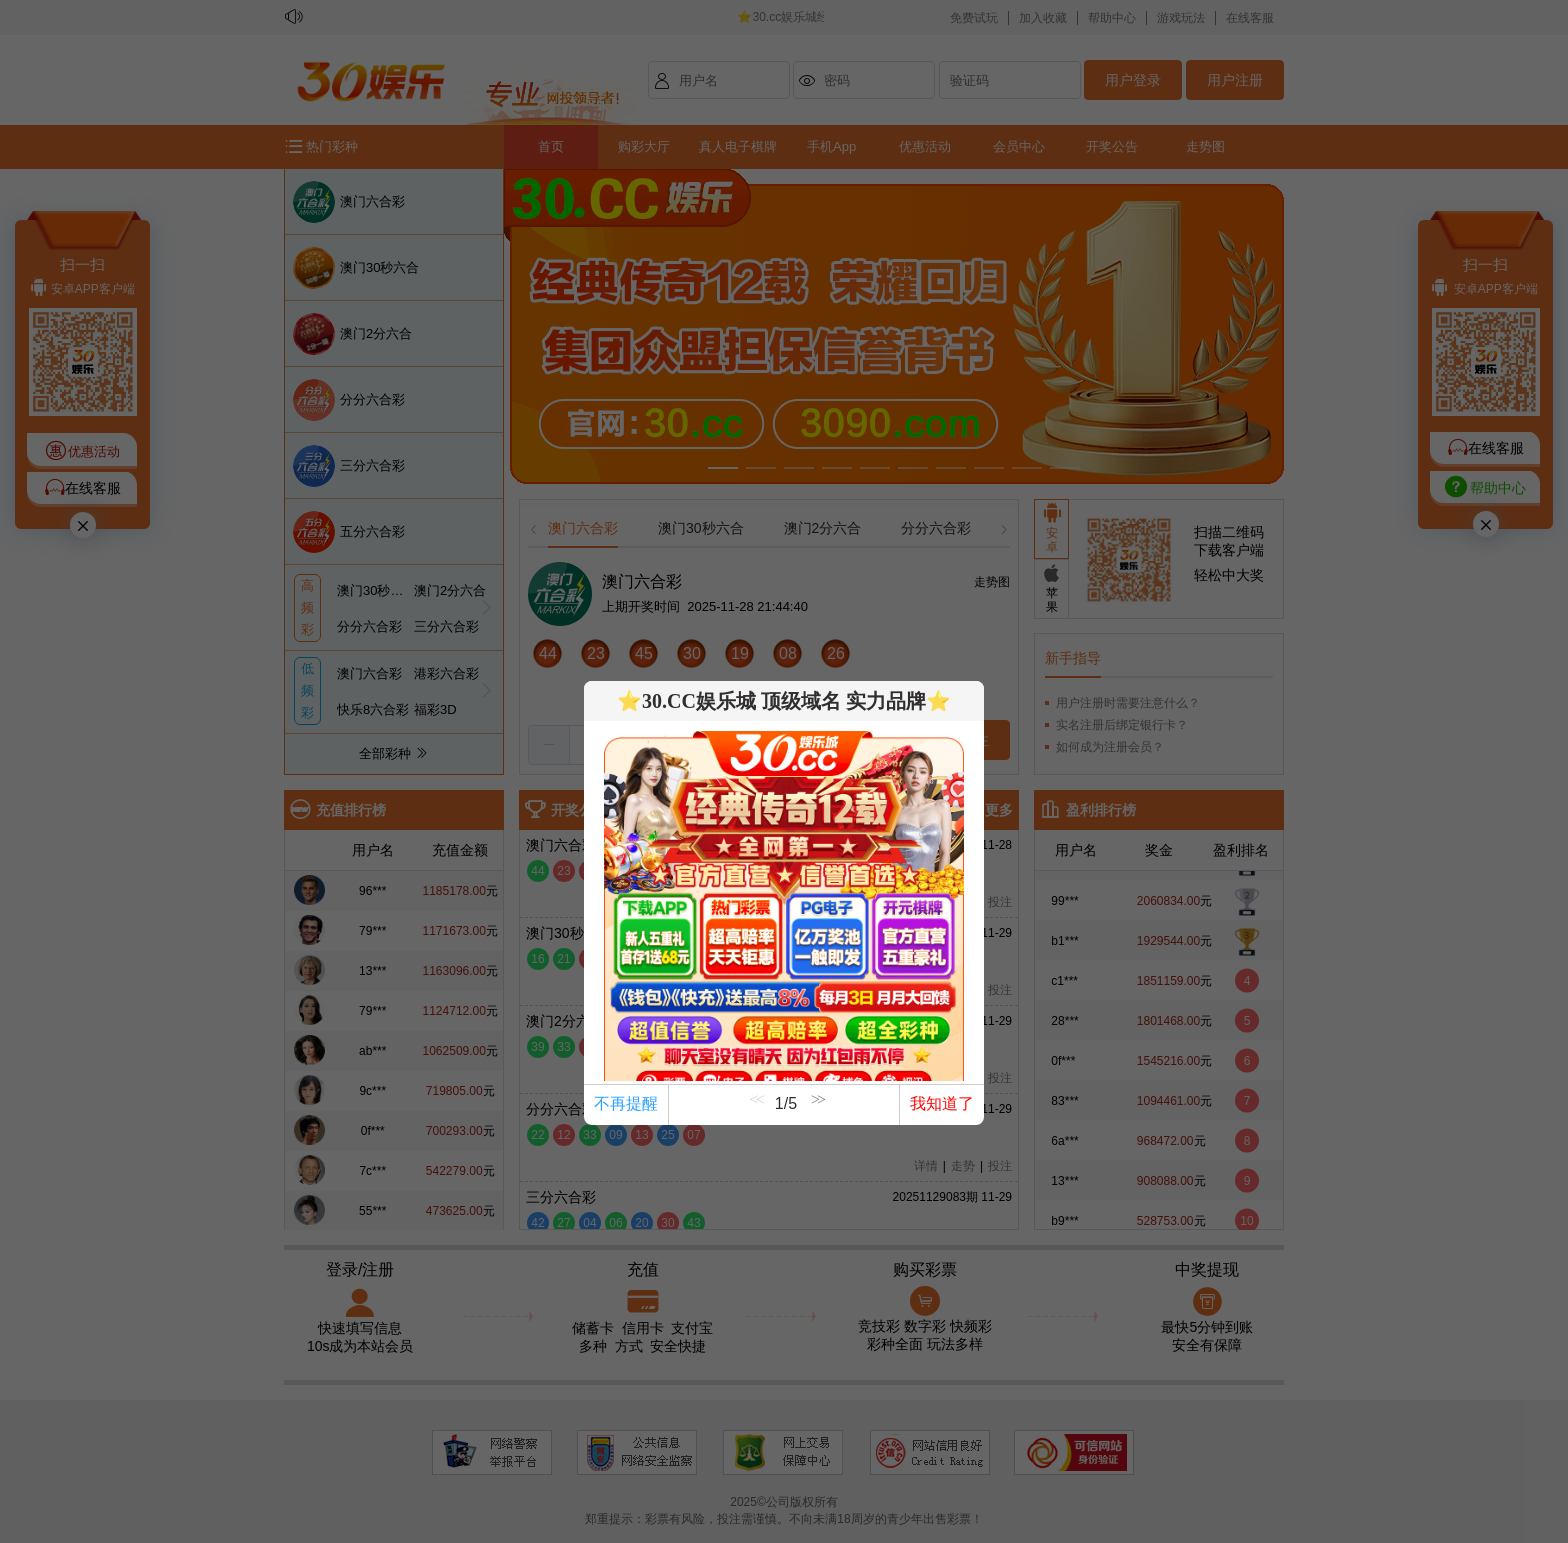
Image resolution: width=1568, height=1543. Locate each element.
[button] (816, 1113)
